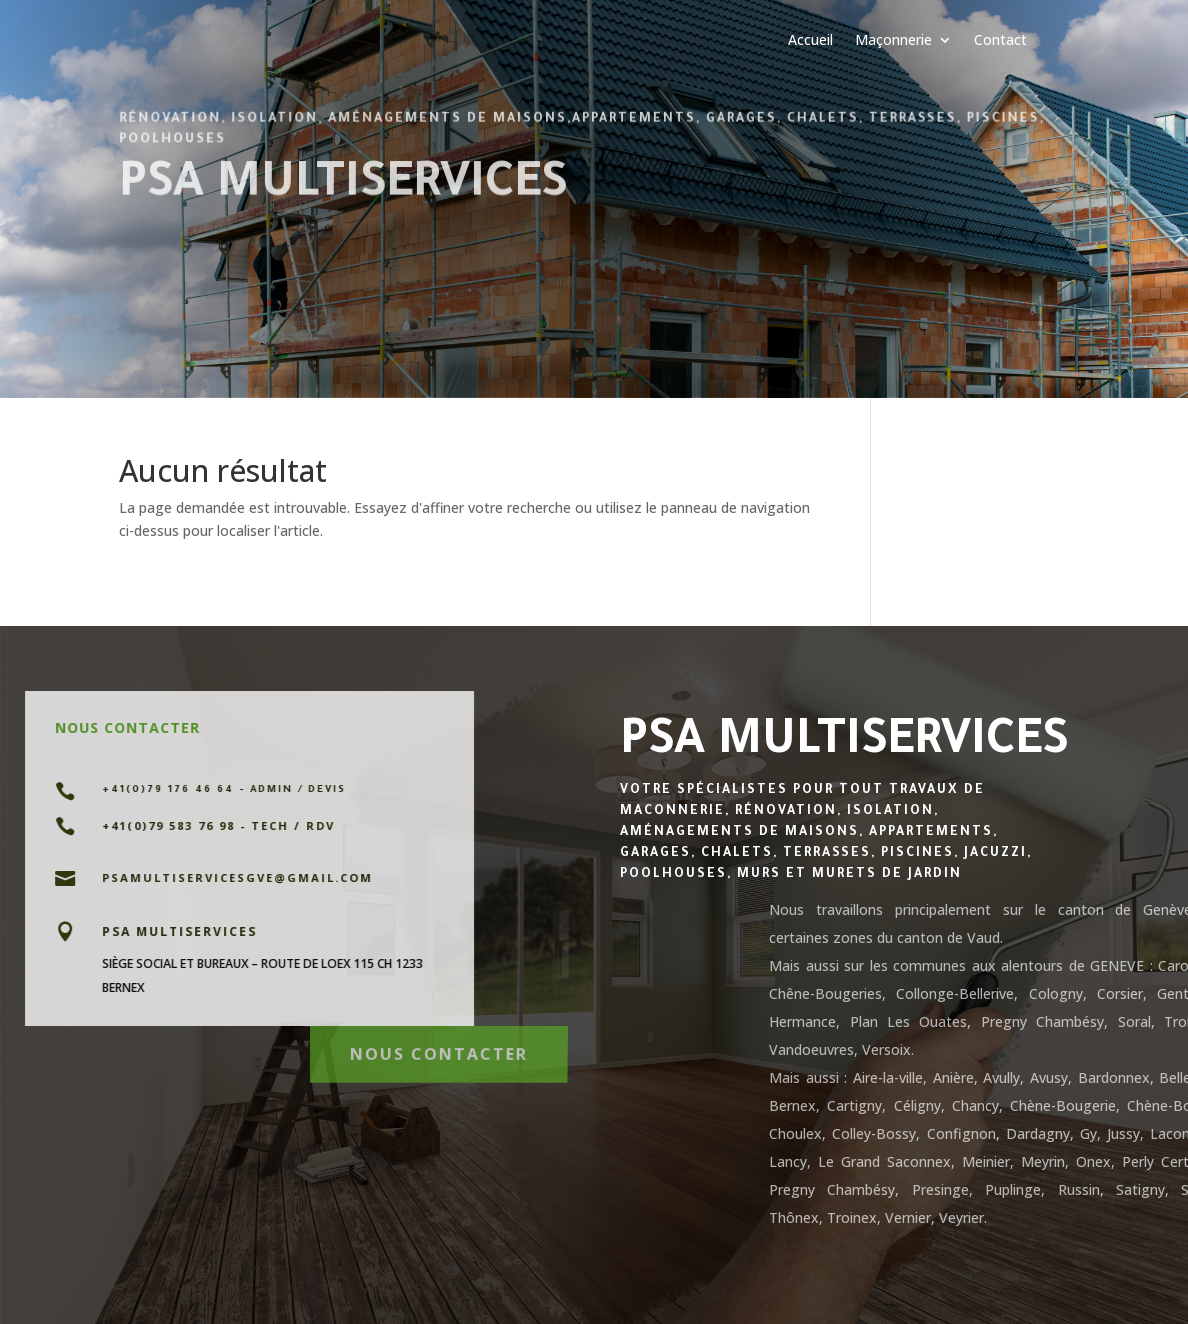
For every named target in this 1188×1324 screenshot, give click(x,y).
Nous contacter (438, 1048)
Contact (1000, 41)
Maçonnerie (893, 41)
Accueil (810, 41)
